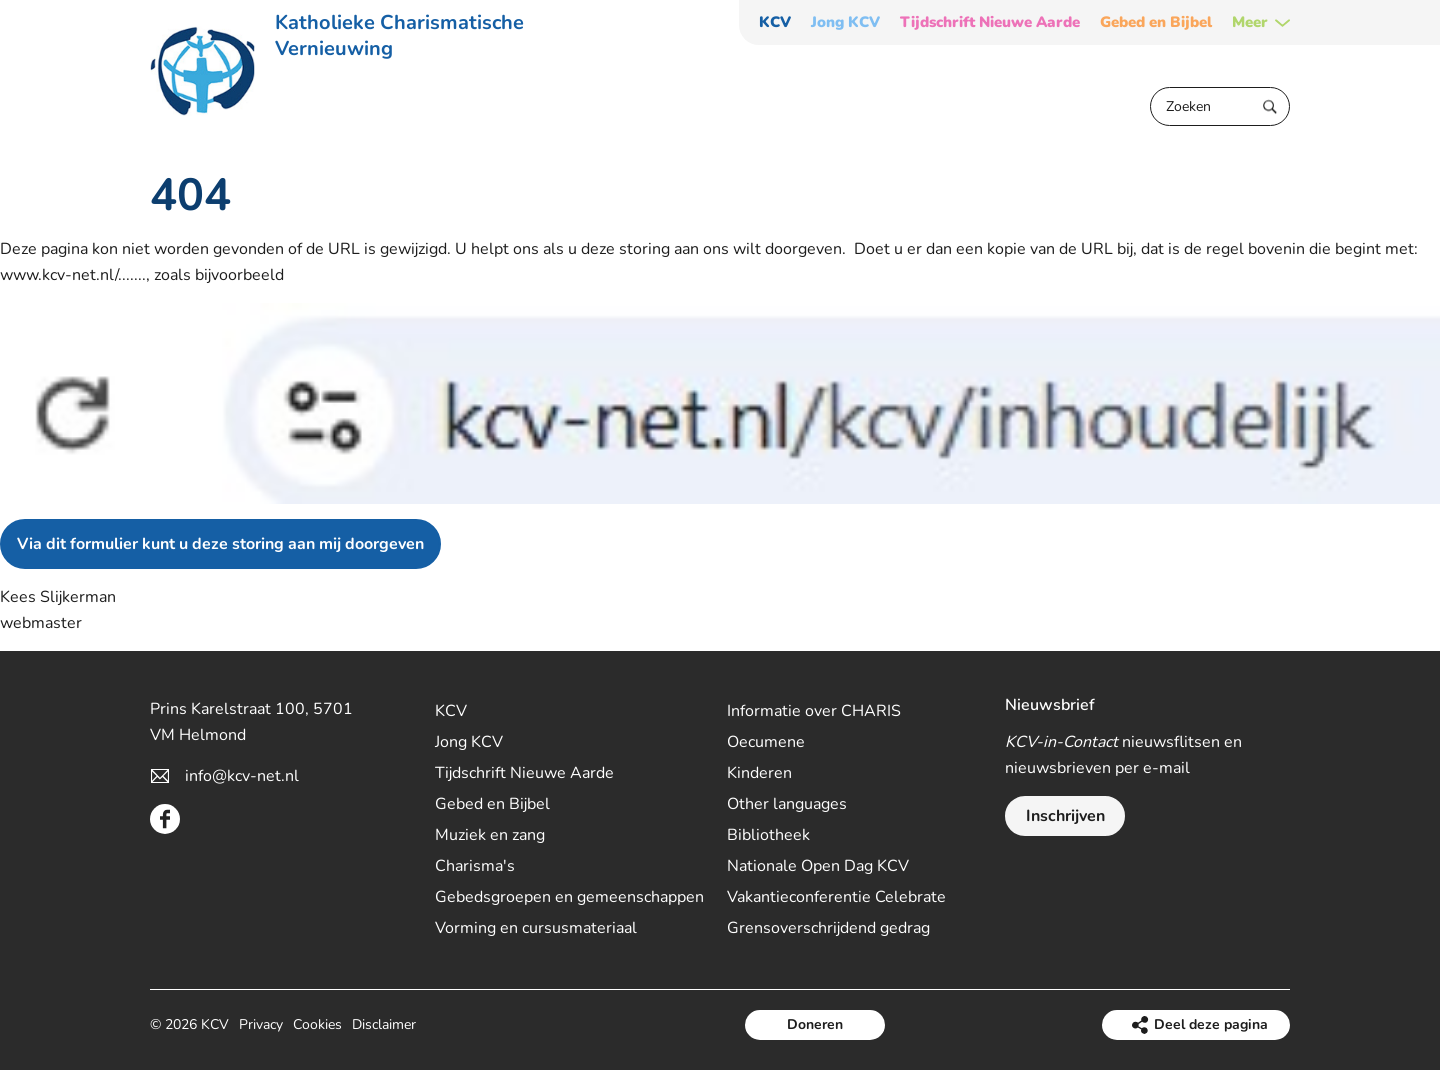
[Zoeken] (1220, 106)
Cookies (317, 1024)
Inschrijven (1065, 816)
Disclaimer (384, 1024)
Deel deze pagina (1211, 1024)
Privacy (261, 1024)
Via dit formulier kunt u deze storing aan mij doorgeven (220, 544)
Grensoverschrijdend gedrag (828, 928)
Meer (1250, 22)
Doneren (815, 1024)
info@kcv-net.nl (242, 776)
